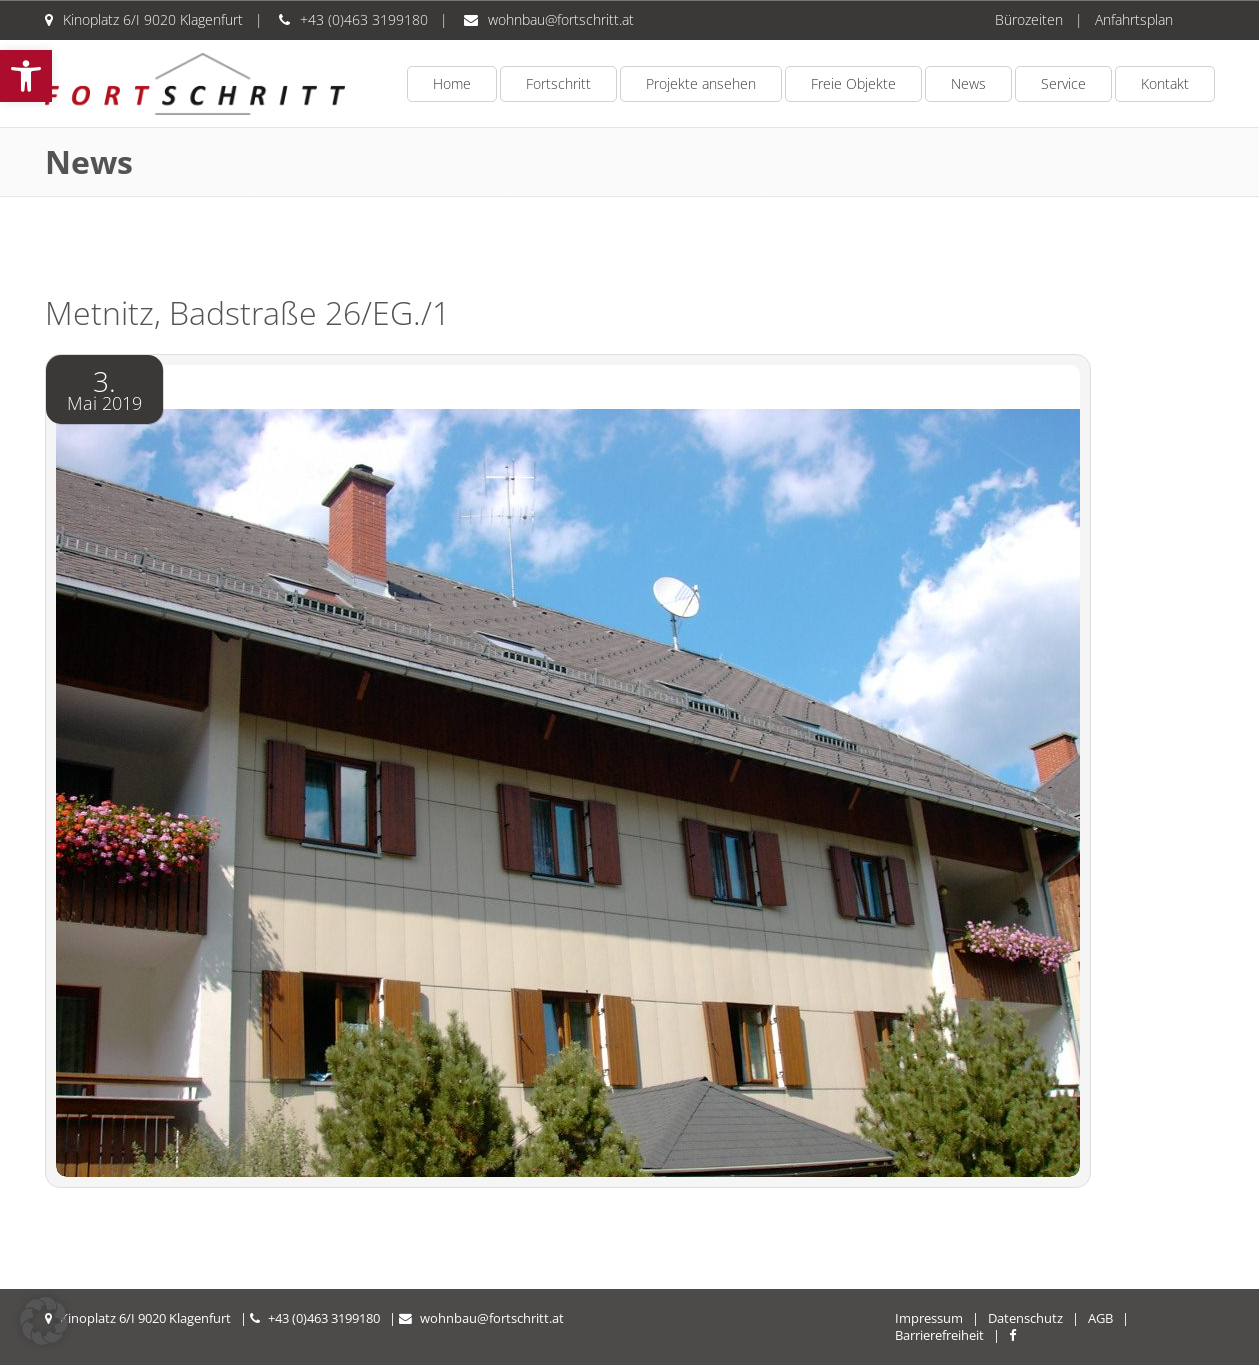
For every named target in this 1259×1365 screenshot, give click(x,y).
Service (1063, 83)
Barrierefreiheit (939, 1335)
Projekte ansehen (701, 83)
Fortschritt (558, 83)
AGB (1100, 1318)
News (968, 83)
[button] (26, 76)
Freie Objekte (853, 83)
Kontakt (1165, 83)
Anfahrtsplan (1134, 19)
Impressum (929, 1318)
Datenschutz (1025, 1318)
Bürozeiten (1029, 19)
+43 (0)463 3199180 (364, 19)
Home (452, 83)
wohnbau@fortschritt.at (561, 19)
